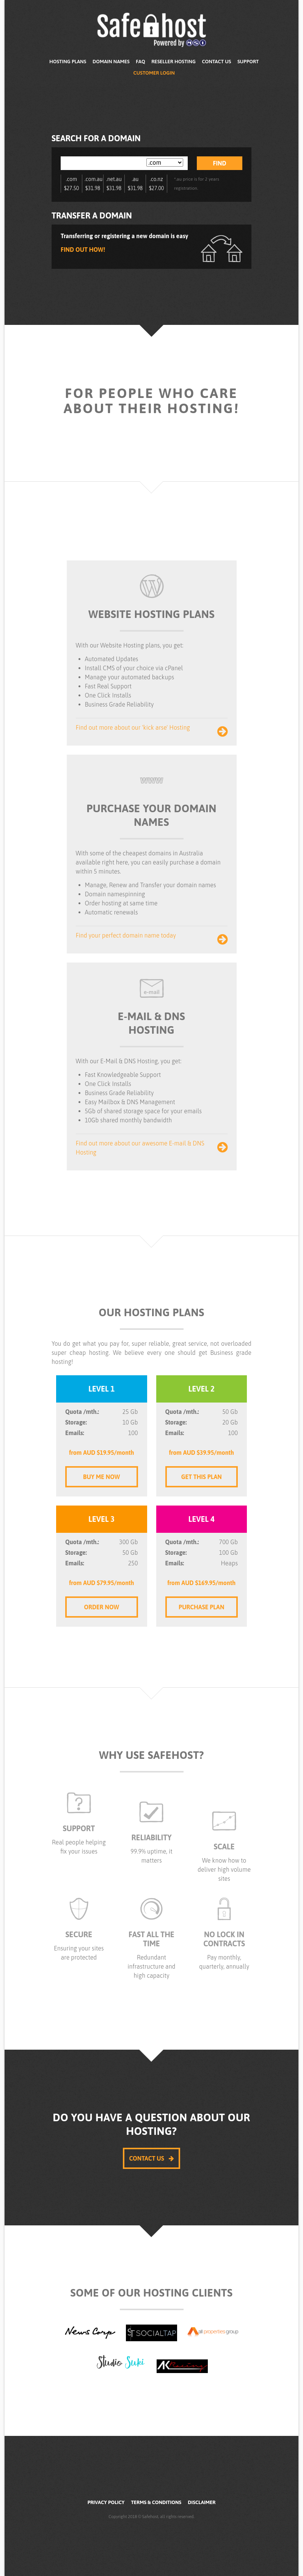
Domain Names (111, 61)
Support (248, 61)
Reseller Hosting (173, 61)
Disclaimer (201, 2502)
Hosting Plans (67, 61)
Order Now (101, 1607)
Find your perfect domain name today (152, 936)
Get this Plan (201, 1476)
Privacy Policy (106, 2502)
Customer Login (154, 73)
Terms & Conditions (156, 2502)
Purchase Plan (201, 1607)
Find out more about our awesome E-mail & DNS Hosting (152, 1148)
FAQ (140, 61)
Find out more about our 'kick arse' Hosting (152, 728)
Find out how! (83, 249)
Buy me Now (101, 1476)
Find (219, 163)
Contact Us (216, 61)
